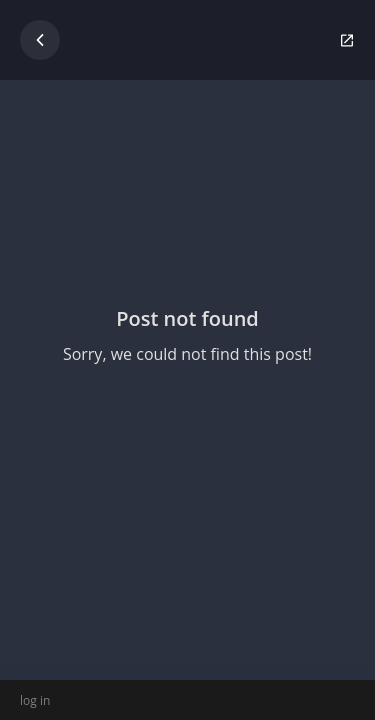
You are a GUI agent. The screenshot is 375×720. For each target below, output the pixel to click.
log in (35, 700)
